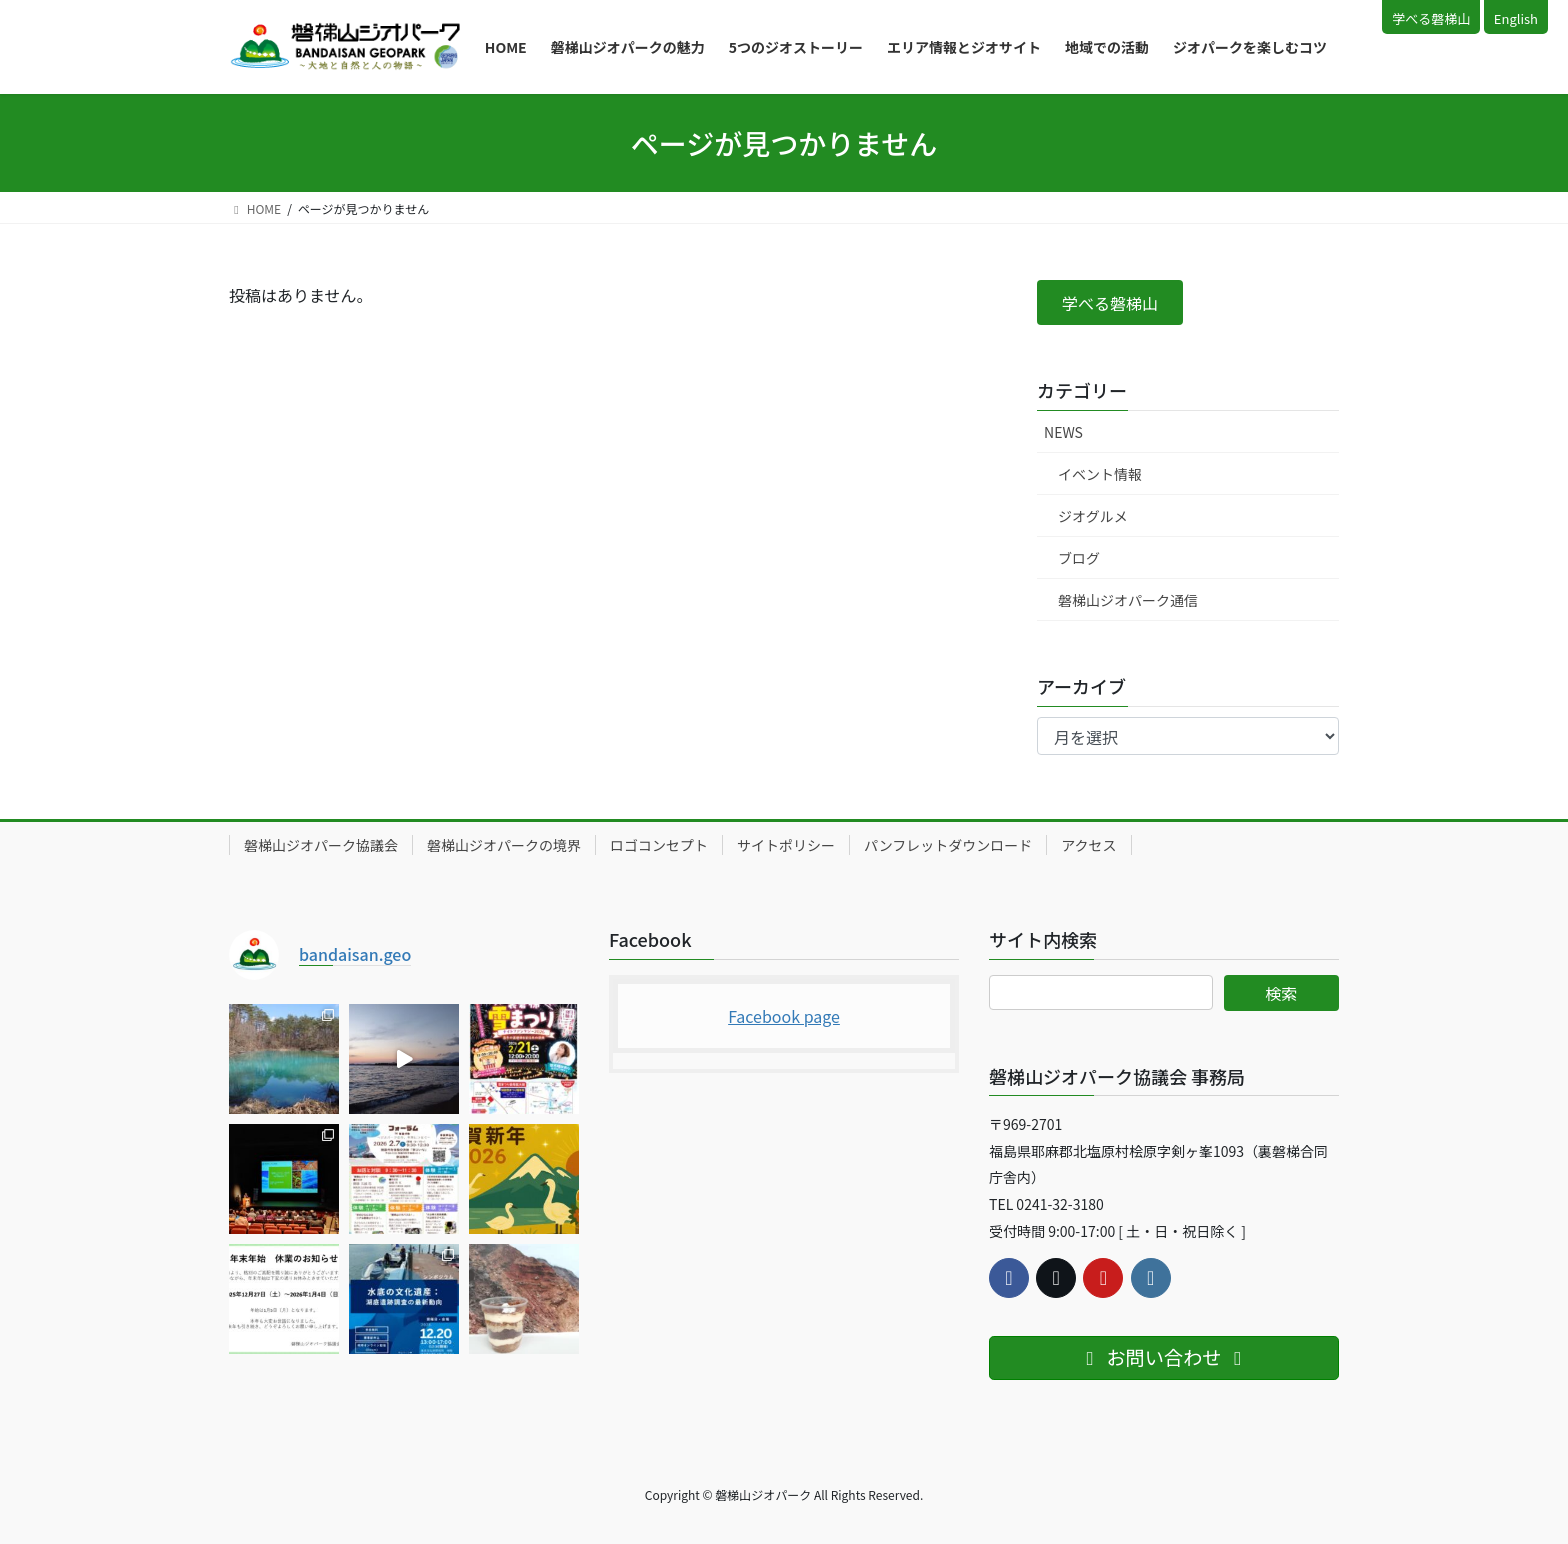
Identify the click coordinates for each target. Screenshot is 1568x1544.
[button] (1110, 302)
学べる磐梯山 (1431, 18)
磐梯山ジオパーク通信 (1128, 600)
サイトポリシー (786, 845)
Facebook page (784, 1016)
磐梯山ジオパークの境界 (504, 845)
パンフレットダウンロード (948, 845)
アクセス (1088, 845)
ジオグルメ (1093, 516)
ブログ (1079, 558)
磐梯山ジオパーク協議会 (321, 845)
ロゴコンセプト (659, 845)
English (1516, 18)
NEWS (1063, 432)
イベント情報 (1100, 474)
